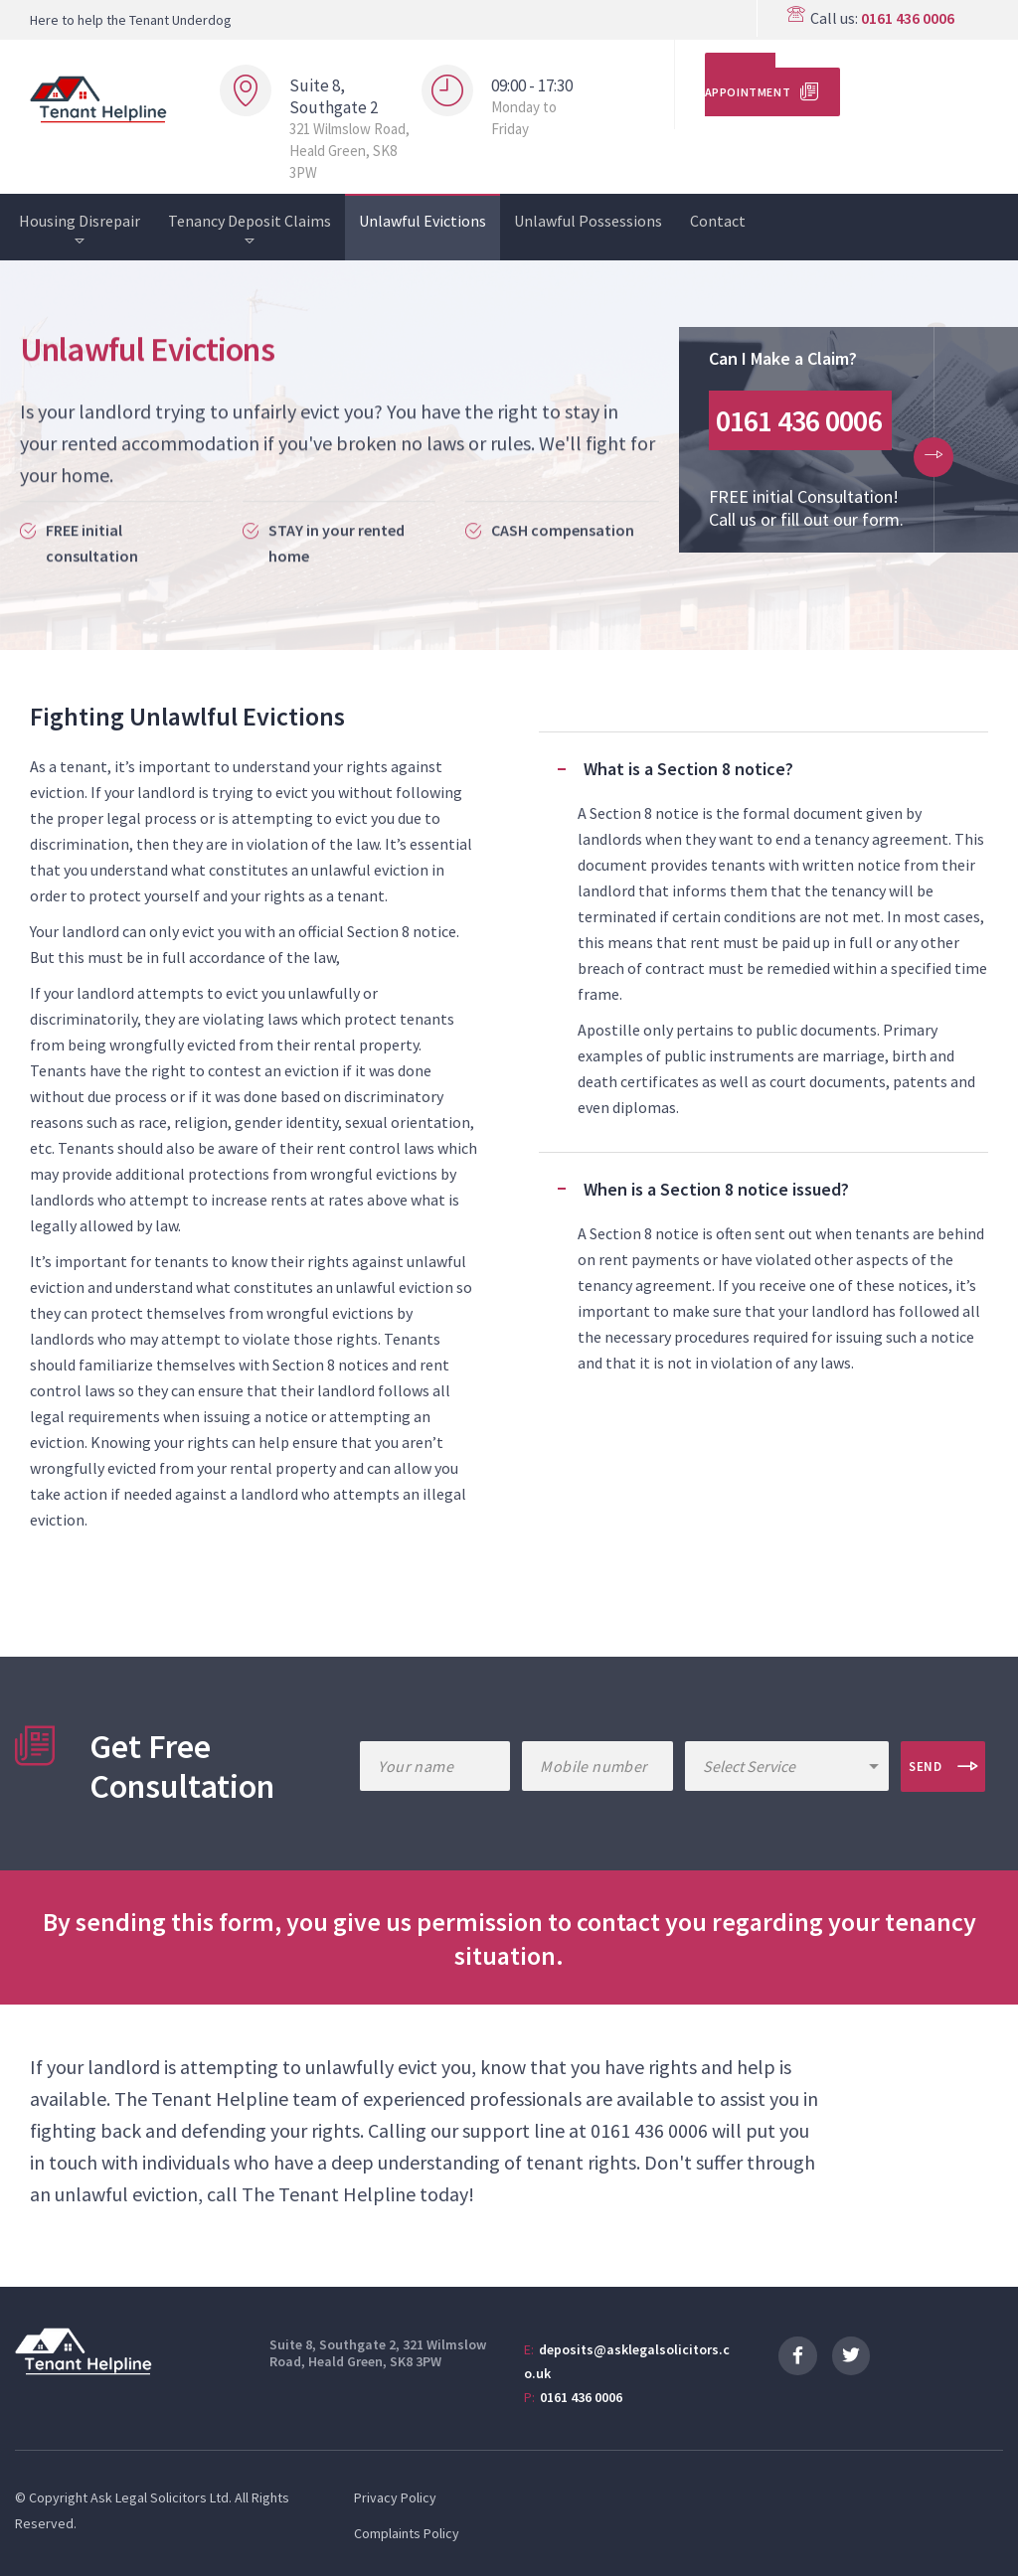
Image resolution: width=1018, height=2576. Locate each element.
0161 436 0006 (907, 18)
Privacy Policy (395, 2497)
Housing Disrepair (79, 221)
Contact (718, 221)
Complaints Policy (406, 2533)
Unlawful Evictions (422, 221)
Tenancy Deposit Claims (249, 221)
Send (925, 1766)
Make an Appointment (748, 84)
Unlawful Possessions (588, 221)
